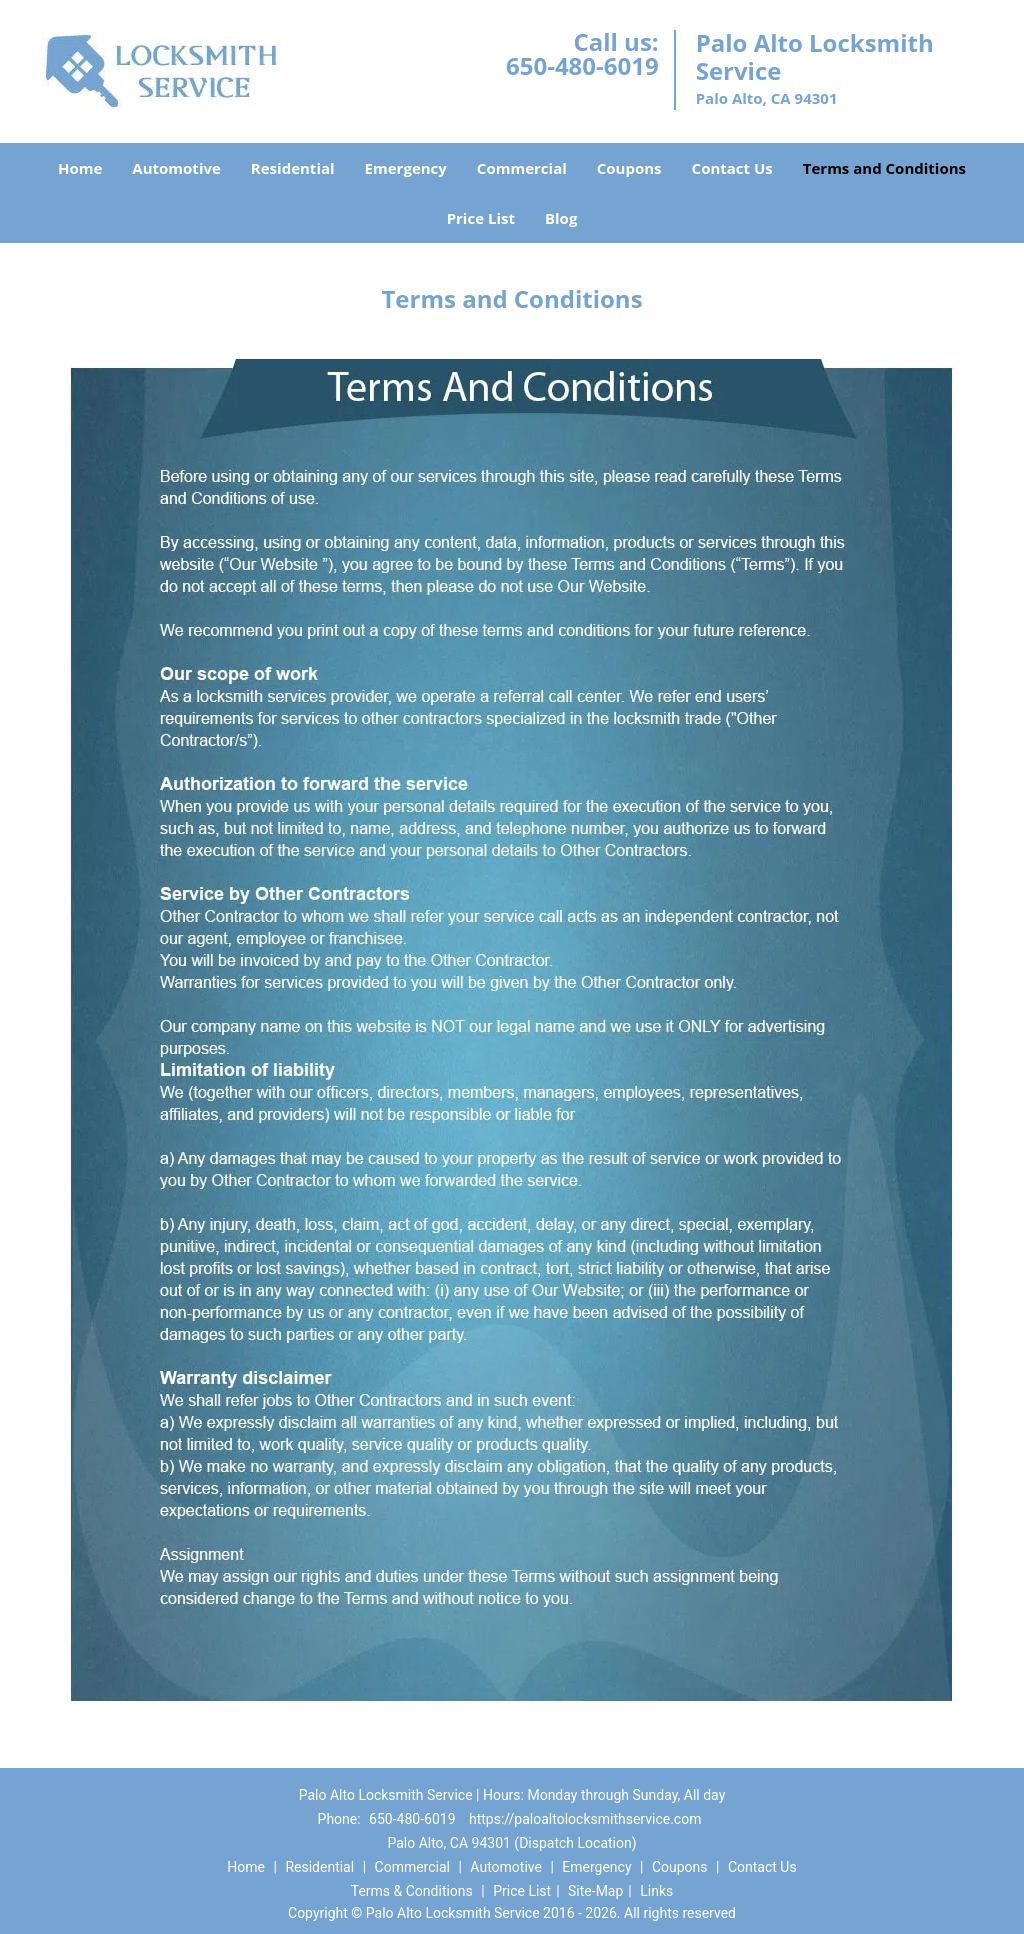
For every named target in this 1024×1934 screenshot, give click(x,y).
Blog (561, 218)
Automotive (176, 168)
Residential (293, 168)
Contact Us (732, 168)
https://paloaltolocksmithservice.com (585, 1819)
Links (656, 1891)
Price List (481, 218)
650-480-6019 (582, 65)
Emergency (406, 168)
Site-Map (595, 1891)
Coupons (629, 168)
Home (80, 168)
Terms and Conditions (884, 168)
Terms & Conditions (412, 1891)
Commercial (522, 168)
